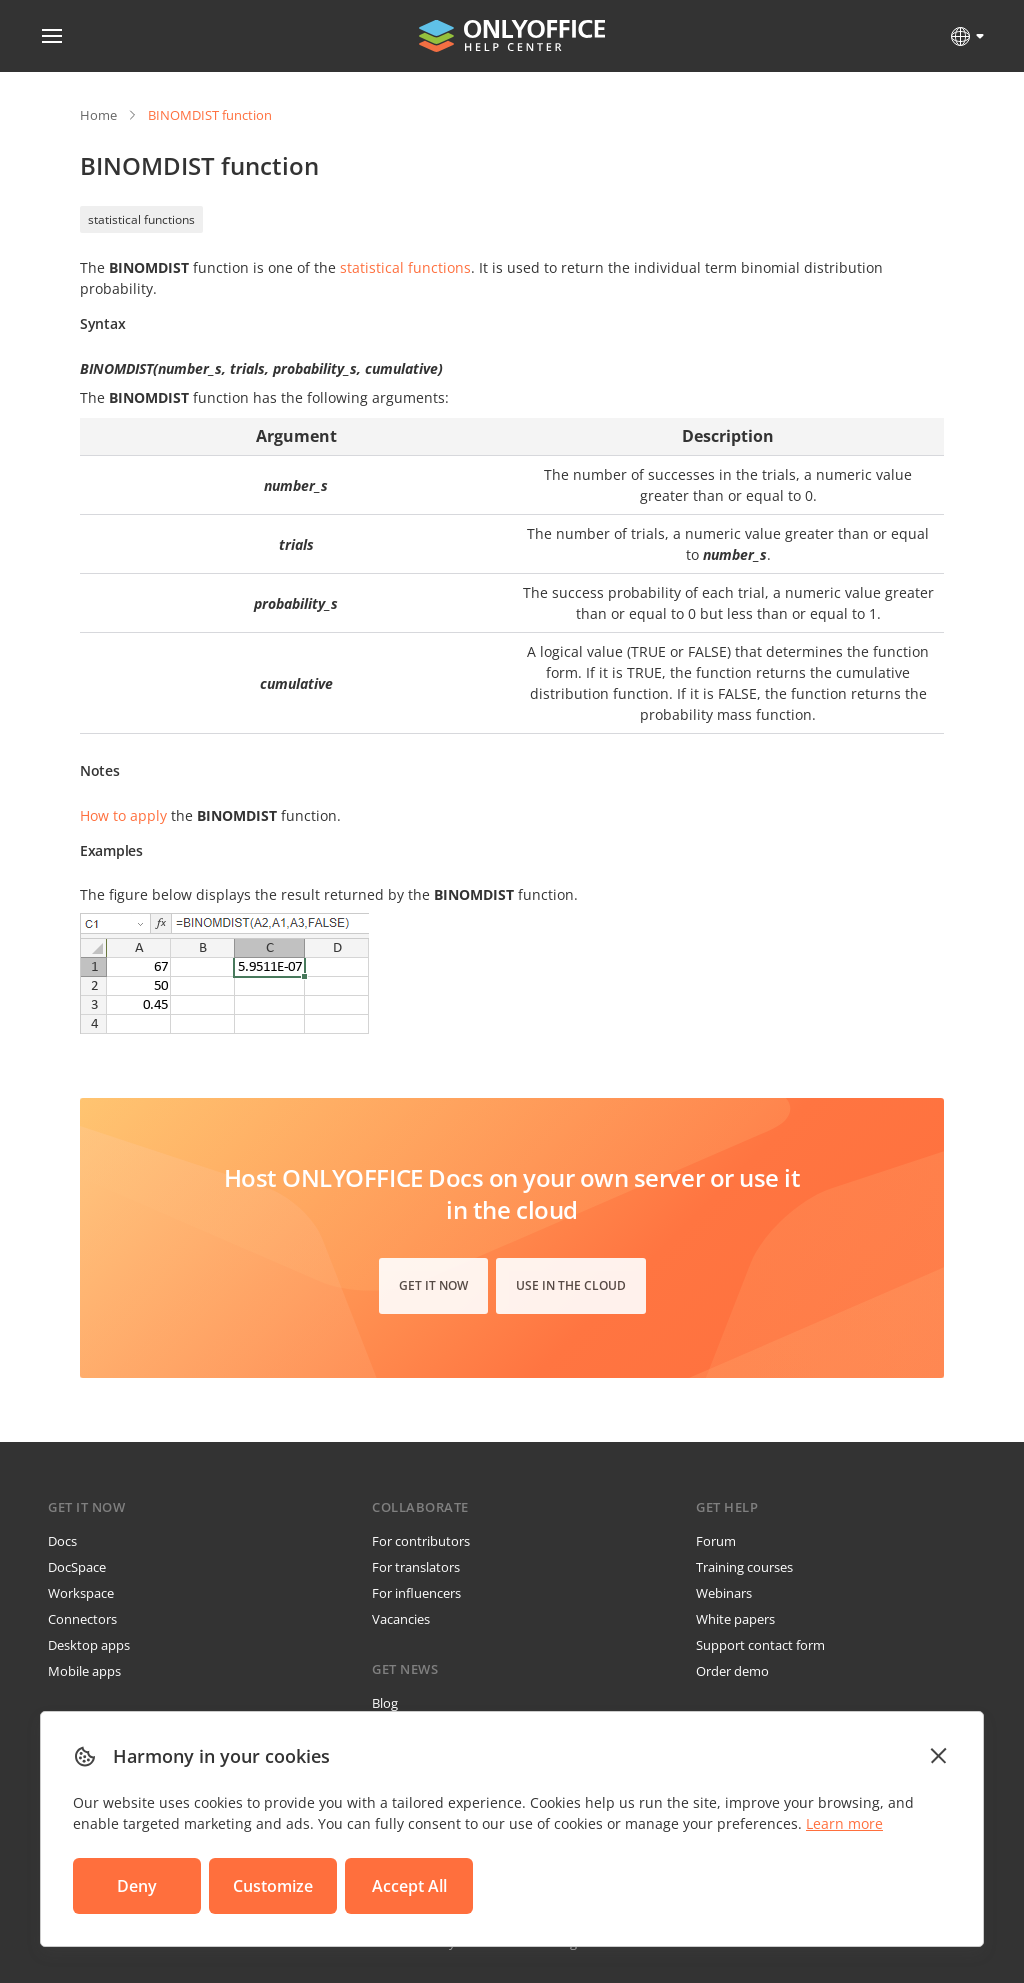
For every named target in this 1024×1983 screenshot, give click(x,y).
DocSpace (77, 1567)
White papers (735, 1619)
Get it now (433, 1285)
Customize (273, 1886)
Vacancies (401, 1619)
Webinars (724, 1593)
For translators (416, 1567)
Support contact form (760, 1645)
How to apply (123, 815)
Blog (385, 1703)
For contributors (421, 1541)
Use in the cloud (571, 1285)
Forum (716, 1541)
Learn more (844, 1823)
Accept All (409, 1886)
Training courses (744, 1567)
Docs (62, 1541)
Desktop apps (89, 1645)
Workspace (81, 1593)
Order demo (732, 1671)
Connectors (82, 1619)
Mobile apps (84, 1671)
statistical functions (141, 219)
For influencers (416, 1593)
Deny (137, 1886)
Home (98, 115)
